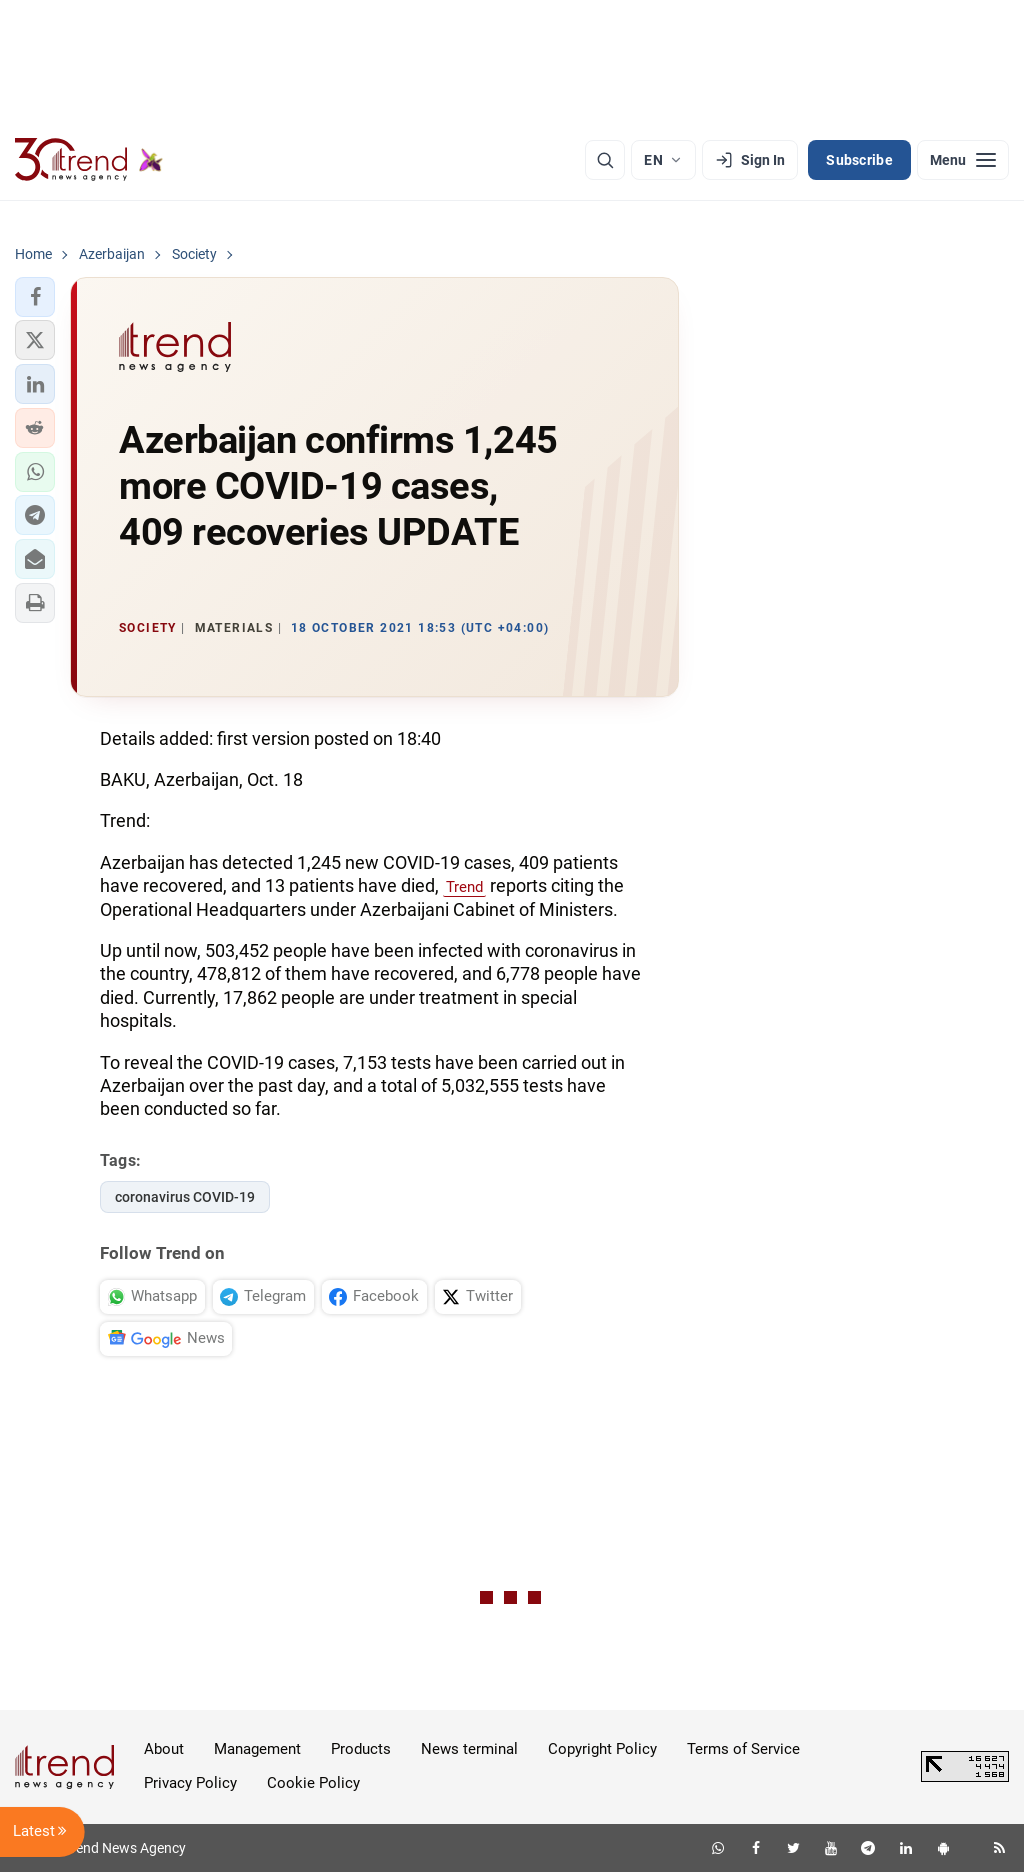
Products (361, 1749)
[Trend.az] (89, 160)
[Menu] (963, 160)
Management (257, 1749)
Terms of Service (743, 1749)
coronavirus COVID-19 (185, 1197)
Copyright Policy (602, 1749)
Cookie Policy (313, 1783)
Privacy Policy (190, 1783)
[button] (35, 297)
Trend (464, 887)
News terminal (469, 1749)
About (164, 1749)
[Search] (605, 160)
